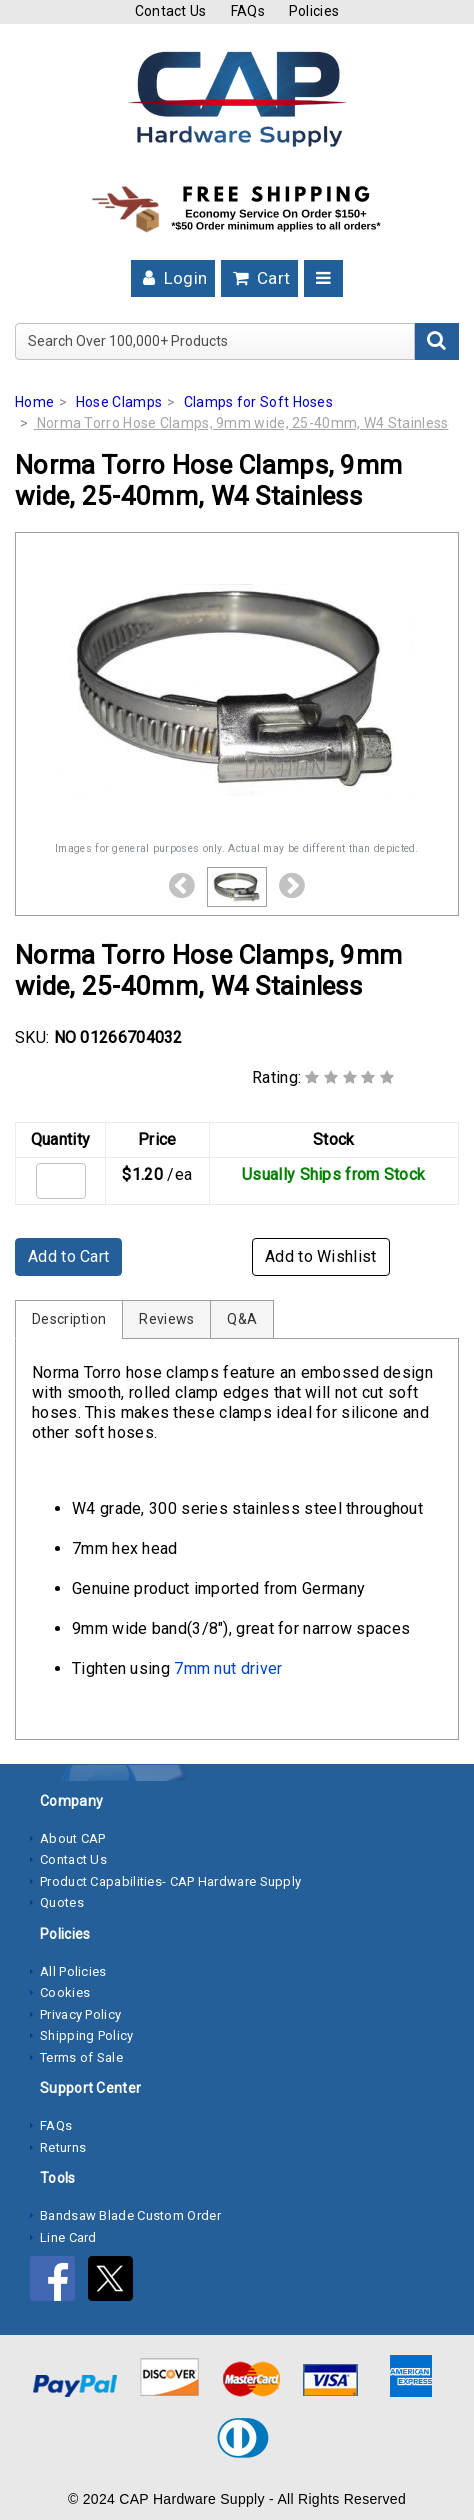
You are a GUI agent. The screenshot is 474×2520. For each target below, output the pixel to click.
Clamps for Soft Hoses (258, 402)
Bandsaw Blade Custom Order (130, 2215)
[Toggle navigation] (323, 278)
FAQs (248, 11)
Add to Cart (68, 1256)
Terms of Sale (81, 2057)
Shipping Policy (87, 2035)
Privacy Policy (80, 2014)
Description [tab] (69, 1319)
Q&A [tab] (242, 1319)
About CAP (73, 1838)
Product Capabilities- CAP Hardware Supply (170, 1881)
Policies (314, 11)
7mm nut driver (228, 1668)
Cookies (65, 1992)
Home (34, 402)
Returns (63, 2147)
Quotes (62, 1902)
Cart (260, 278)
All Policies (73, 1971)
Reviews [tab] (166, 1319)
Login (173, 278)
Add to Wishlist (321, 1256)
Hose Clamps (119, 402)
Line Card (68, 2237)
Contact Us (171, 11)
